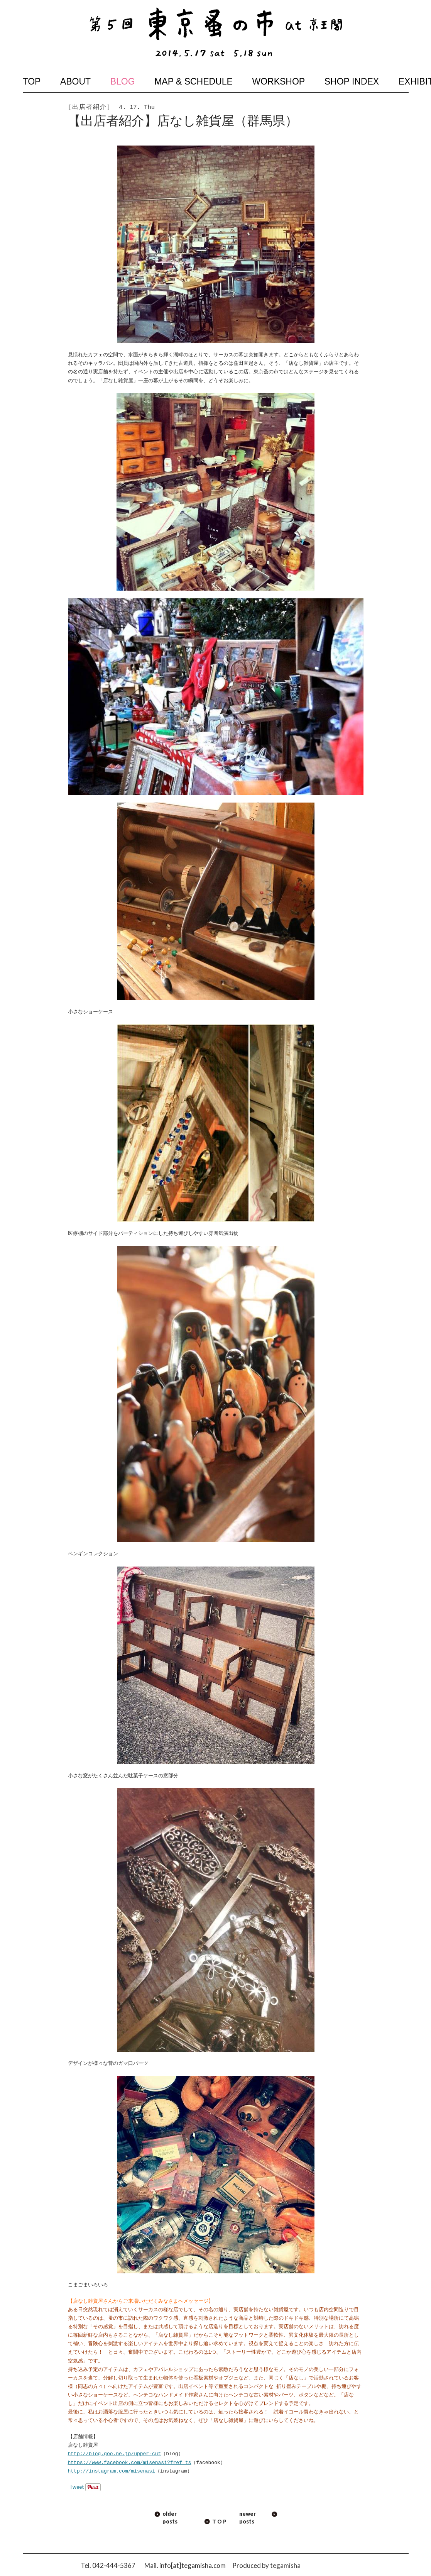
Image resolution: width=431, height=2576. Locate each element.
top (32, 81)
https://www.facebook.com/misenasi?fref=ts (129, 2462)
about (75, 81)
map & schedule (193, 81)
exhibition (403, 81)
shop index (352, 81)
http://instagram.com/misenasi (111, 2471)
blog (122, 81)
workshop (278, 81)
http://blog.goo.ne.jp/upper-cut (114, 2454)
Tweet (76, 2487)
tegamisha (285, 2565)
